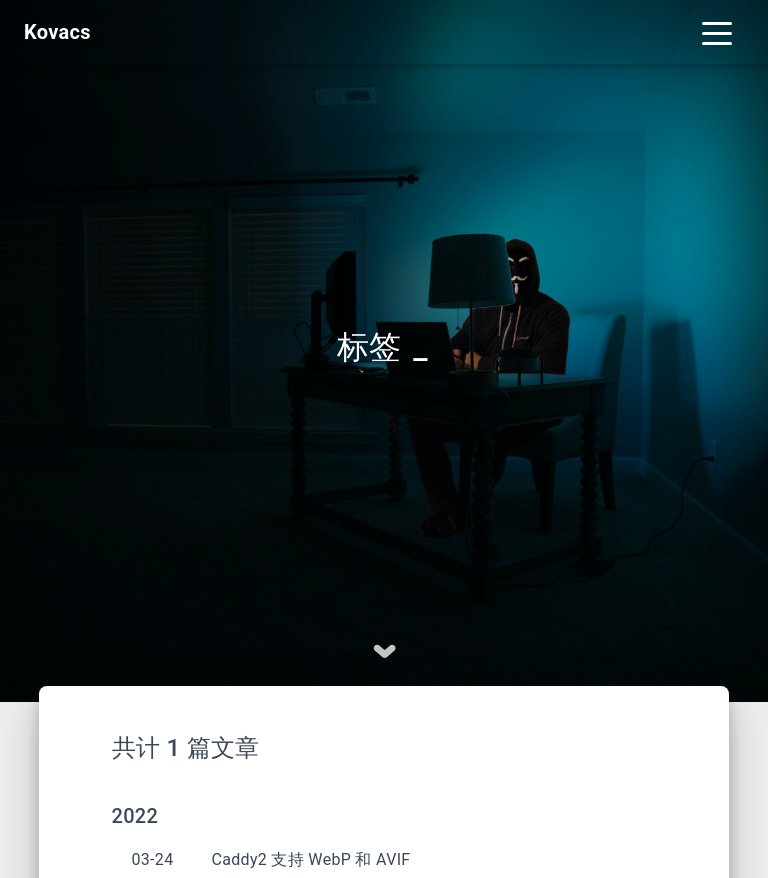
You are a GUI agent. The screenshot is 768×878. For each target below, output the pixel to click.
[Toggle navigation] (717, 32)
